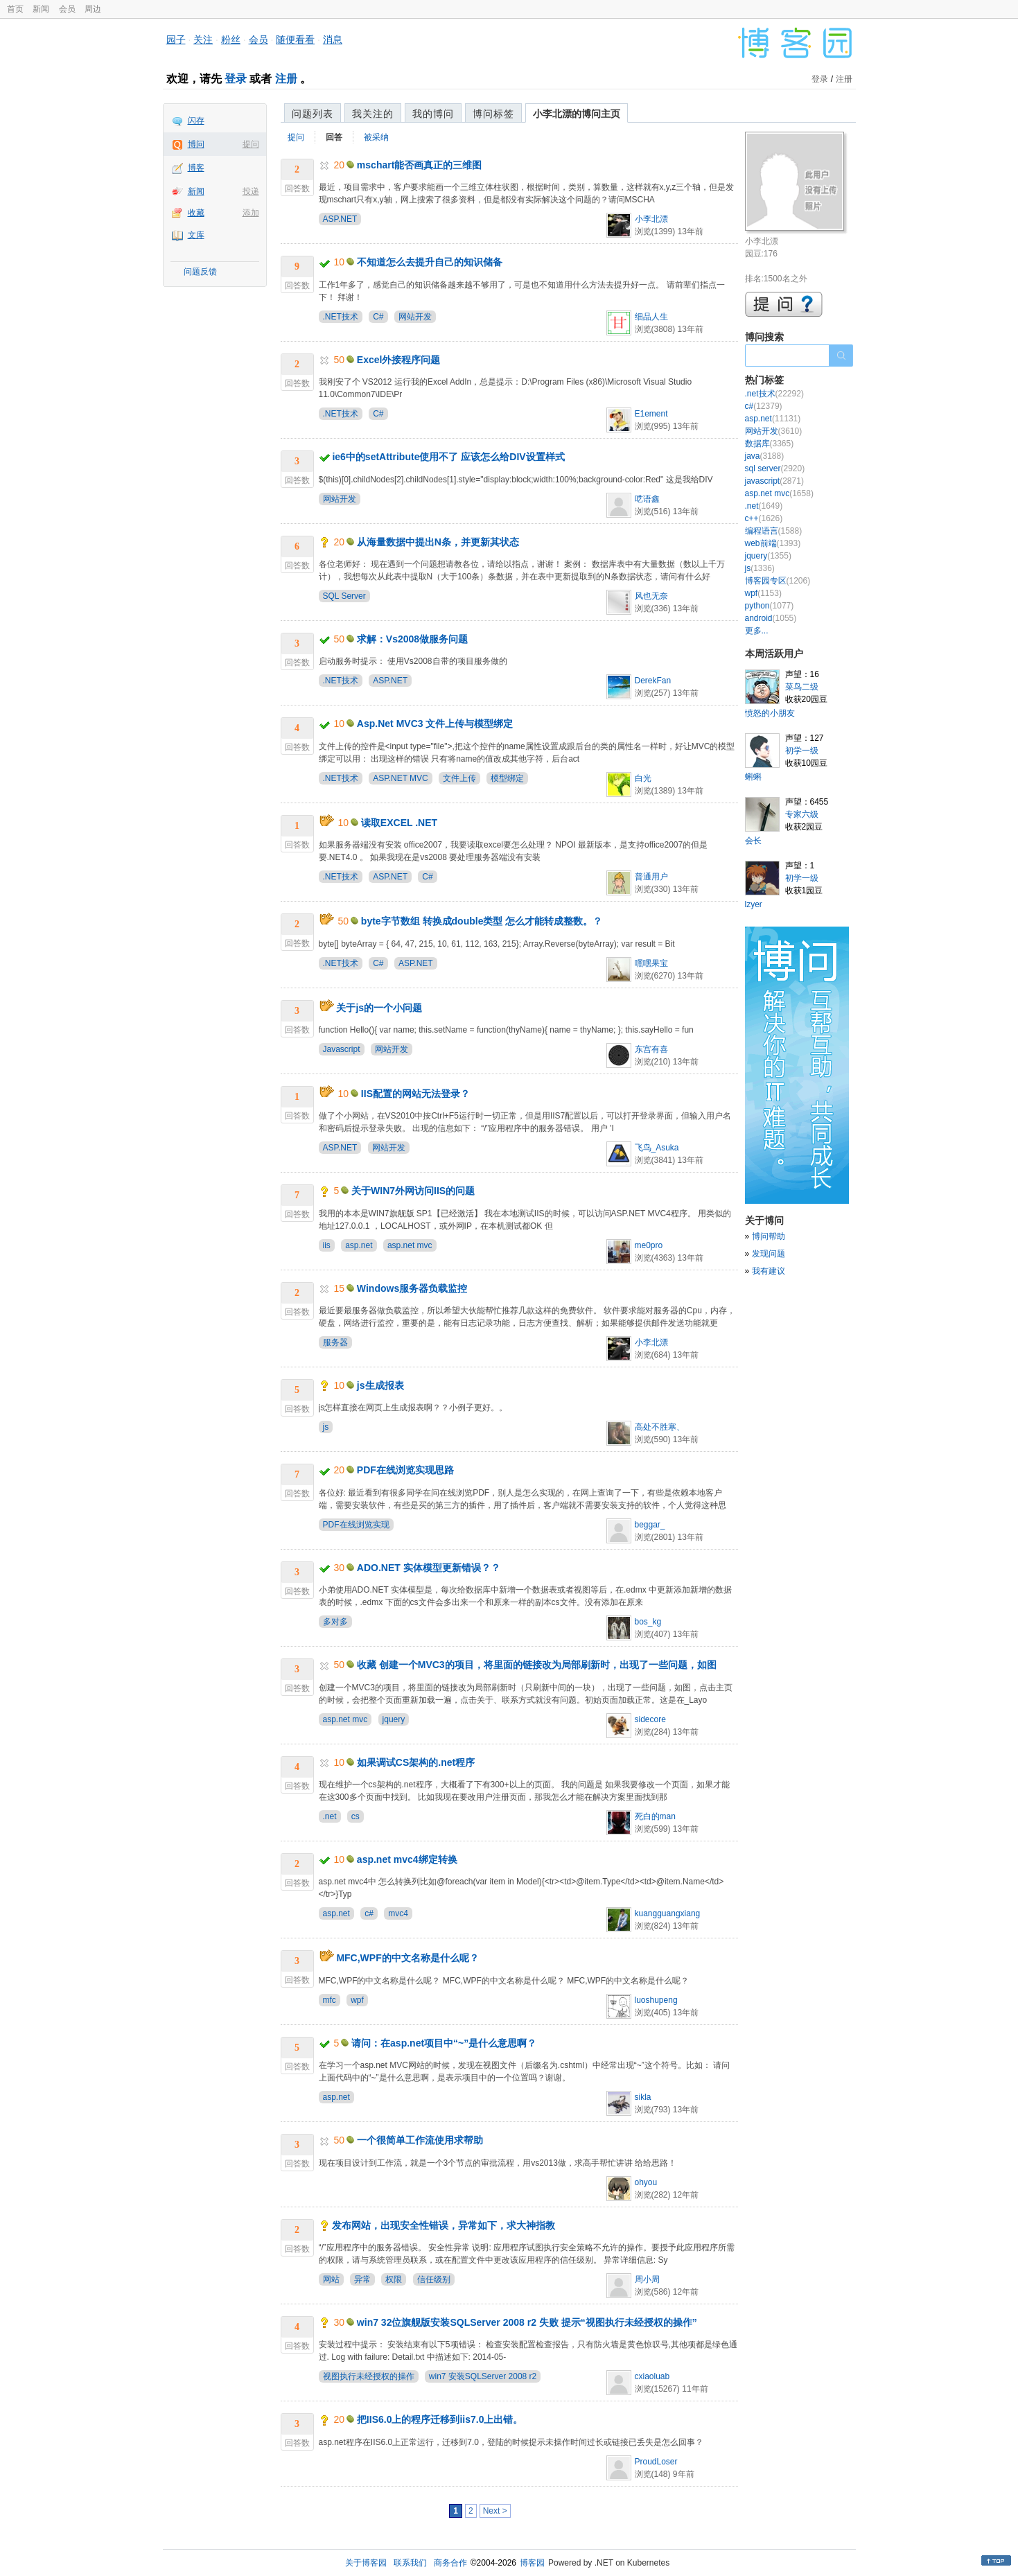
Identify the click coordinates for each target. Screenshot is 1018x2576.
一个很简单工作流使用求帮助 (420, 2140)
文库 (196, 235)
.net (330, 1816)
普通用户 (651, 877)
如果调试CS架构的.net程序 (416, 1762)
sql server (775, 468)
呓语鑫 (647, 499)
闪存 (196, 120)
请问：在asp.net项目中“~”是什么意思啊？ (443, 2043)
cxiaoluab (652, 2376)
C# (378, 317)
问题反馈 (200, 272)
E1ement (651, 414)
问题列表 (312, 113)
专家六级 (801, 814)
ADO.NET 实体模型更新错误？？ (428, 1567)
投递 (251, 191)
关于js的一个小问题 (379, 1007)
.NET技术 (340, 317)
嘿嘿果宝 (651, 963)
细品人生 (651, 317)
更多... (757, 631)
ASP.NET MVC (400, 778)
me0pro (649, 1245)
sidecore (650, 1719)
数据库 (769, 443)
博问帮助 (768, 1236)
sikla (643, 2097)
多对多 (335, 1622)
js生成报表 (380, 1385)
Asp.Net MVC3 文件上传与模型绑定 (435, 723)
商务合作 (450, 2563)
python (769, 606)
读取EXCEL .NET (399, 822)
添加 (251, 213)
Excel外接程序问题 (399, 359)
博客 (196, 168)
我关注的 (373, 113)
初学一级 (801, 750)
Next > (495, 2511)
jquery (394, 1719)
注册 (286, 79)
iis (327, 1245)
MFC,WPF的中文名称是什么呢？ (407, 1957)
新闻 (41, 9)
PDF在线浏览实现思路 (405, 1469)
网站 (331, 2279)
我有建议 (768, 1271)
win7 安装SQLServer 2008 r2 (482, 2376)
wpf (357, 2000)
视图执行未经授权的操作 (368, 2376)
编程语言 (773, 531)
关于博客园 (366, 2563)
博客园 (532, 2563)
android (771, 618)
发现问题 (768, 1254)
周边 (93, 9)
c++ (764, 518)
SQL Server (344, 596)
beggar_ (650, 1525)
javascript (774, 481)
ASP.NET (340, 219)
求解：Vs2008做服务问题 (412, 639)
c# (369, 1913)
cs (355, 1816)
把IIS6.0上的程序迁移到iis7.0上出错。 (440, 2419)
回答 (334, 137)
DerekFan (653, 680)
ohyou (646, 2182)
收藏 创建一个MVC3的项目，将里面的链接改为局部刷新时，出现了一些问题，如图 (537, 1664)
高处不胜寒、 (660, 1427)
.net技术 (774, 393)
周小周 (647, 2279)
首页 (15, 9)
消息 (332, 39)
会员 (67, 9)
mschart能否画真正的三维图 (419, 164)
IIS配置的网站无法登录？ (415, 1093)
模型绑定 (507, 778)
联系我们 (410, 2563)
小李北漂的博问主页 (576, 113)
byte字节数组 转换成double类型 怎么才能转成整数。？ (481, 921)
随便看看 (295, 39)
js (326, 1427)
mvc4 (398, 1913)
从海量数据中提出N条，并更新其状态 (438, 541)
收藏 (196, 213)
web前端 (773, 543)
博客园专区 (778, 581)
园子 (176, 39)
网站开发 (415, 317)
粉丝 (230, 39)
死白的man (655, 1816)
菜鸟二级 (801, 687)
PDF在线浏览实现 (356, 1525)
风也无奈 (651, 596)
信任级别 (433, 2279)
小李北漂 (651, 219)
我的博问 (433, 113)
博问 (196, 144)
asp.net (358, 1245)
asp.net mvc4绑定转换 (407, 1859)
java (764, 456)
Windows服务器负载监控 (412, 1288)
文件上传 (459, 778)
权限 (393, 2279)
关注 (203, 39)
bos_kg (648, 1622)
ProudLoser (656, 2462)
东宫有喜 (651, 1049)
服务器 (335, 1342)
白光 (643, 778)
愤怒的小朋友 (770, 713)
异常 (362, 2279)
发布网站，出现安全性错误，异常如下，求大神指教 (443, 2225)
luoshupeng (656, 2000)
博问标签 (493, 113)
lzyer (753, 904)
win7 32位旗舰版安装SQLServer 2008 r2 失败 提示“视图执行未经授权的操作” (527, 2322)
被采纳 (376, 137)
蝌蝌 (753, 777)
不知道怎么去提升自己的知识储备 (429, 262)
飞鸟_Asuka (657, 1148)
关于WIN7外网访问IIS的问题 (413, 1190)
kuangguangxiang (668, 1913)
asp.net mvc (409, 1245)
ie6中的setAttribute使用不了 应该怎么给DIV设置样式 (448, 456)
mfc (329, 2000)
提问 (251, 144)
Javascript (341, 1049)
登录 (236, 79)
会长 (753, 840)
